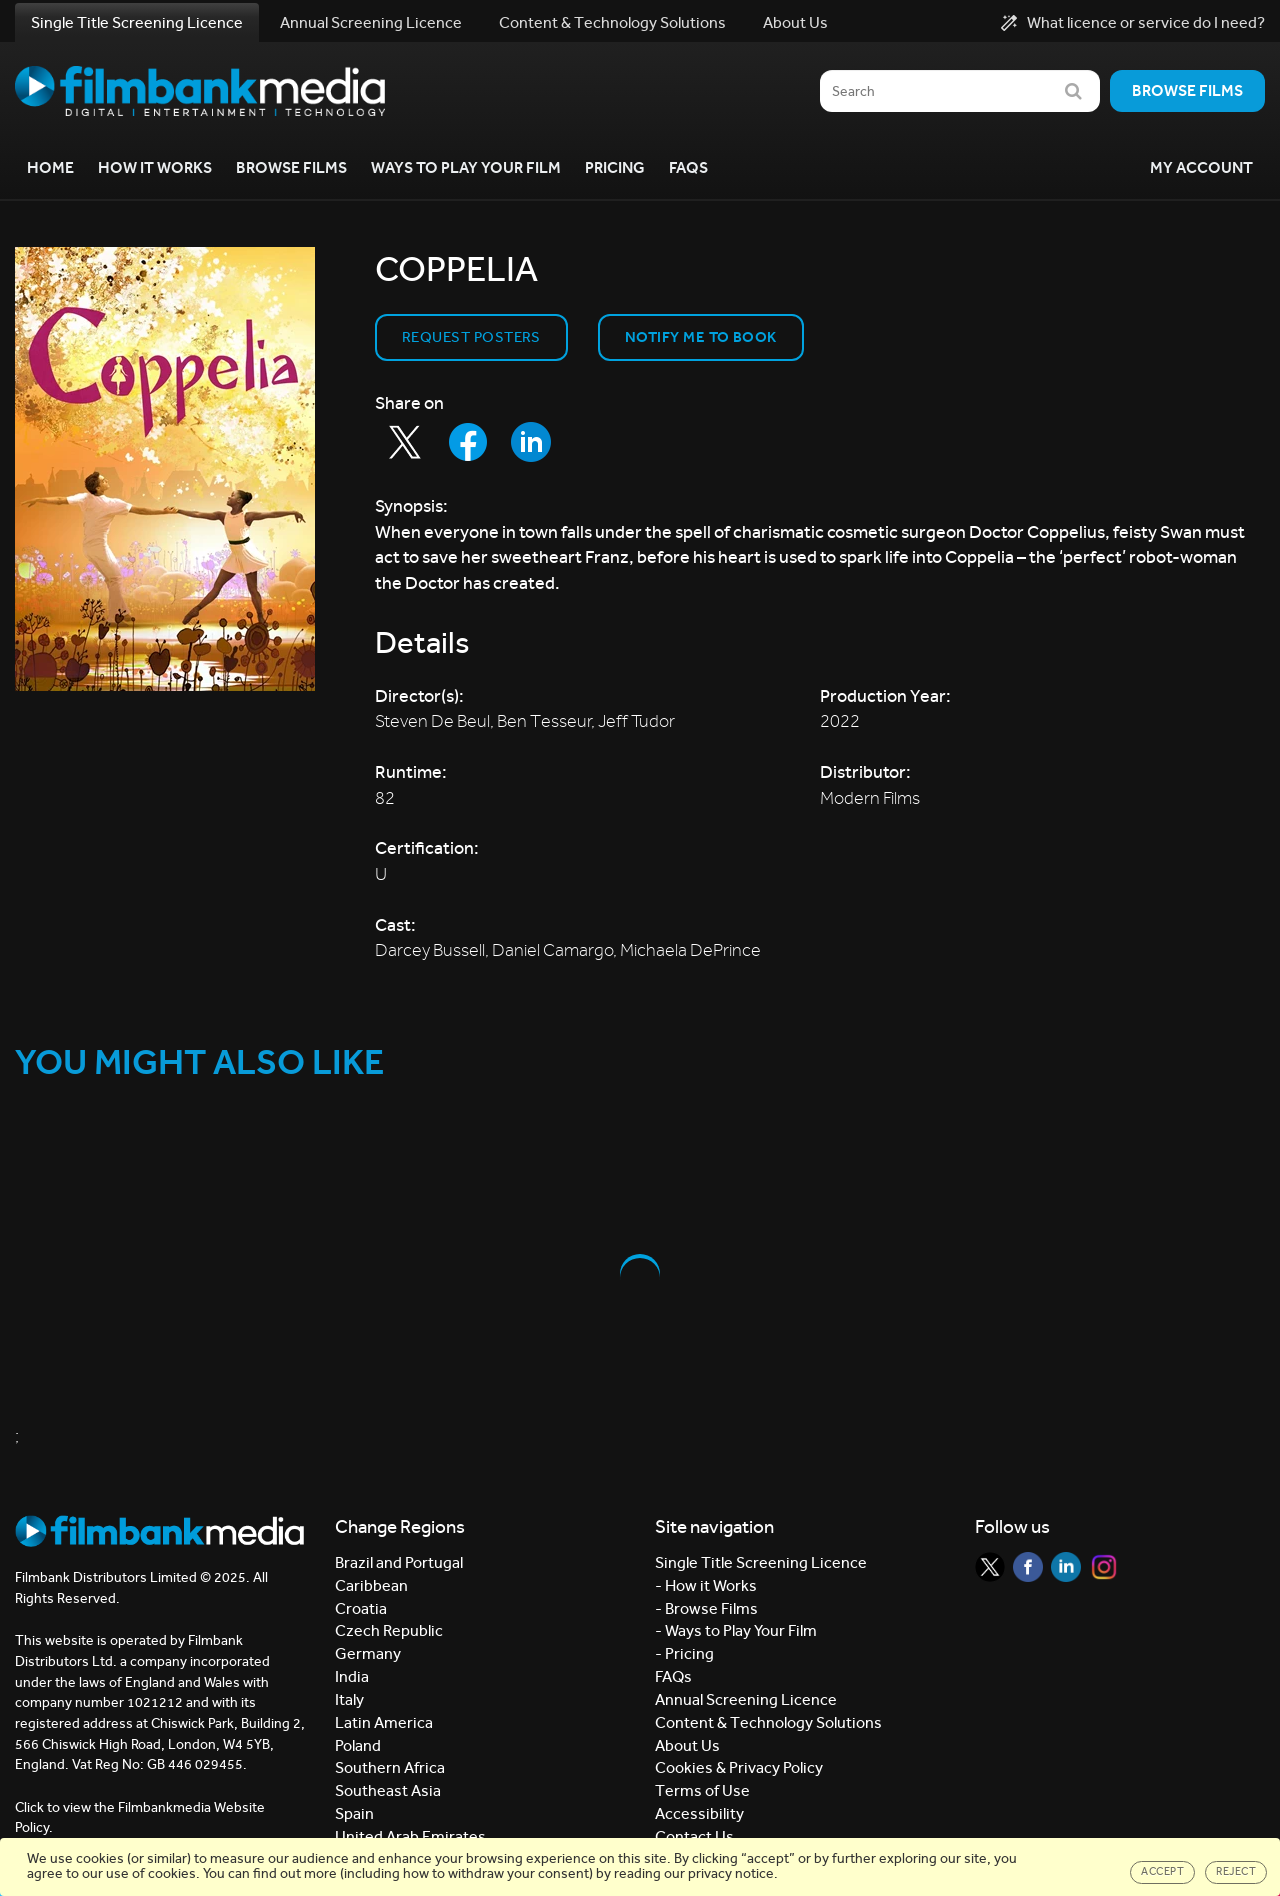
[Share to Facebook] (468, 442)
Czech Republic (389, 1630)
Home (50, 167)
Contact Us (694, 1836)
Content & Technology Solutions (612, 22)
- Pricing (684, 1653)
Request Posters (471, 337)
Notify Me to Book (701, 337)
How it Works (155, 167)
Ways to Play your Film (466, 167)
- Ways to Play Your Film (736, 1630)
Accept (1162, 1871)
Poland (358, 1745)
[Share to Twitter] (405, 442)
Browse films (1187, 90)
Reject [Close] (1236, 1871)
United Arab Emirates (410, 1836)
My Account (1201, 167)
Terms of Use (702, 1790)
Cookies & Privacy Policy (739, 1767)
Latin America (384, 1722)
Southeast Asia (388, 1790)
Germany (368, 1653)
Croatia (361, 1608)
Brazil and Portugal (399, 1562)
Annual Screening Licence (371, 22)
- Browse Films (706, 1608)
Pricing (615, 167)
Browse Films (291, 167)
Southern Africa (390, 1767)
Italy (349, 1699)
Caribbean (371, 1585)
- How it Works (706, 1585)
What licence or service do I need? (1133, 23)
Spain (354, 1813)
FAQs (688, 167)
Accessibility (699, 1813)
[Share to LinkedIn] (531, 442)
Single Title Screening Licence (137, 22)
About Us (795, 22)
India (352, 1676)
